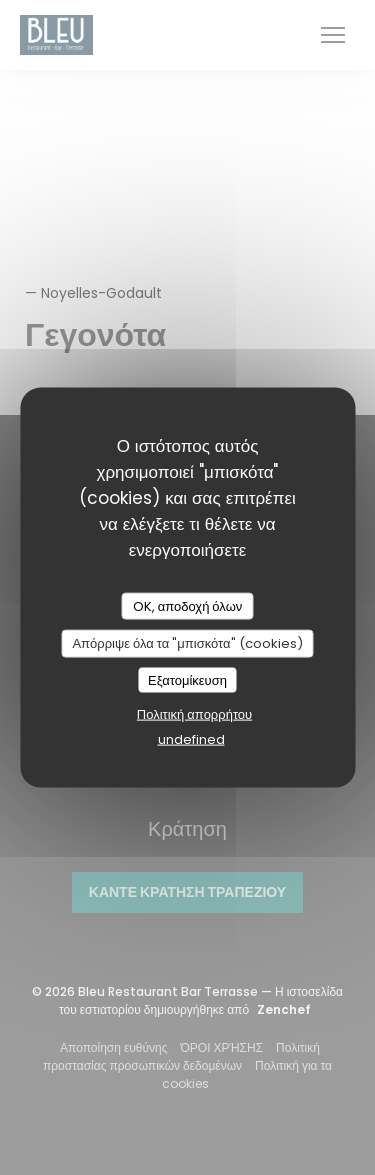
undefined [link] (191, 739)
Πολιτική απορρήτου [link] (194, 714)
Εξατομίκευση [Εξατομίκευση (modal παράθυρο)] (187, 679)
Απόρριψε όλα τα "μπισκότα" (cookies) (187, 643)
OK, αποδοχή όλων (188, 605)
